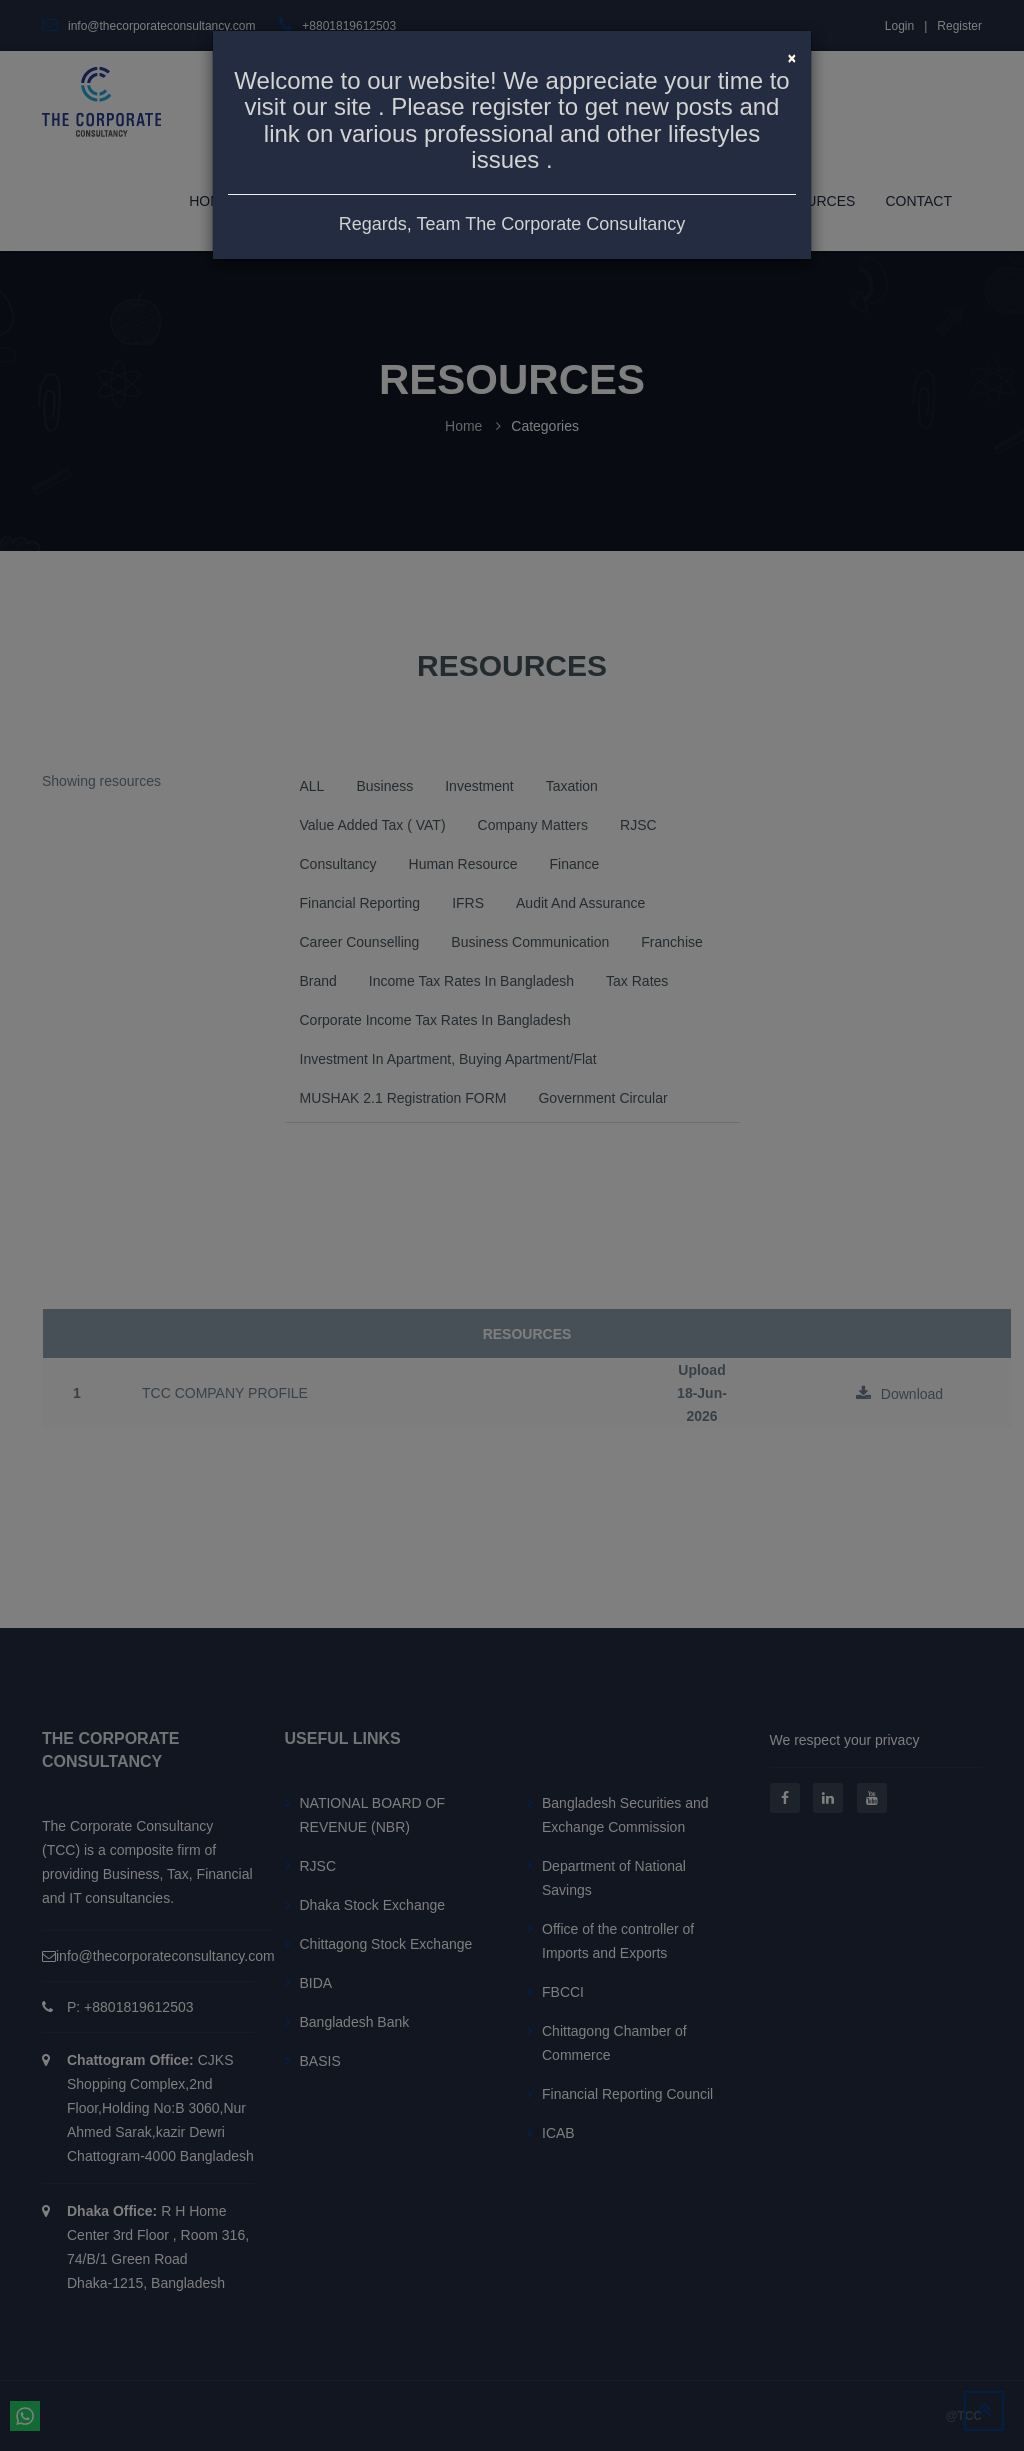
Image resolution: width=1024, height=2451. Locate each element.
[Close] (792, 56)
